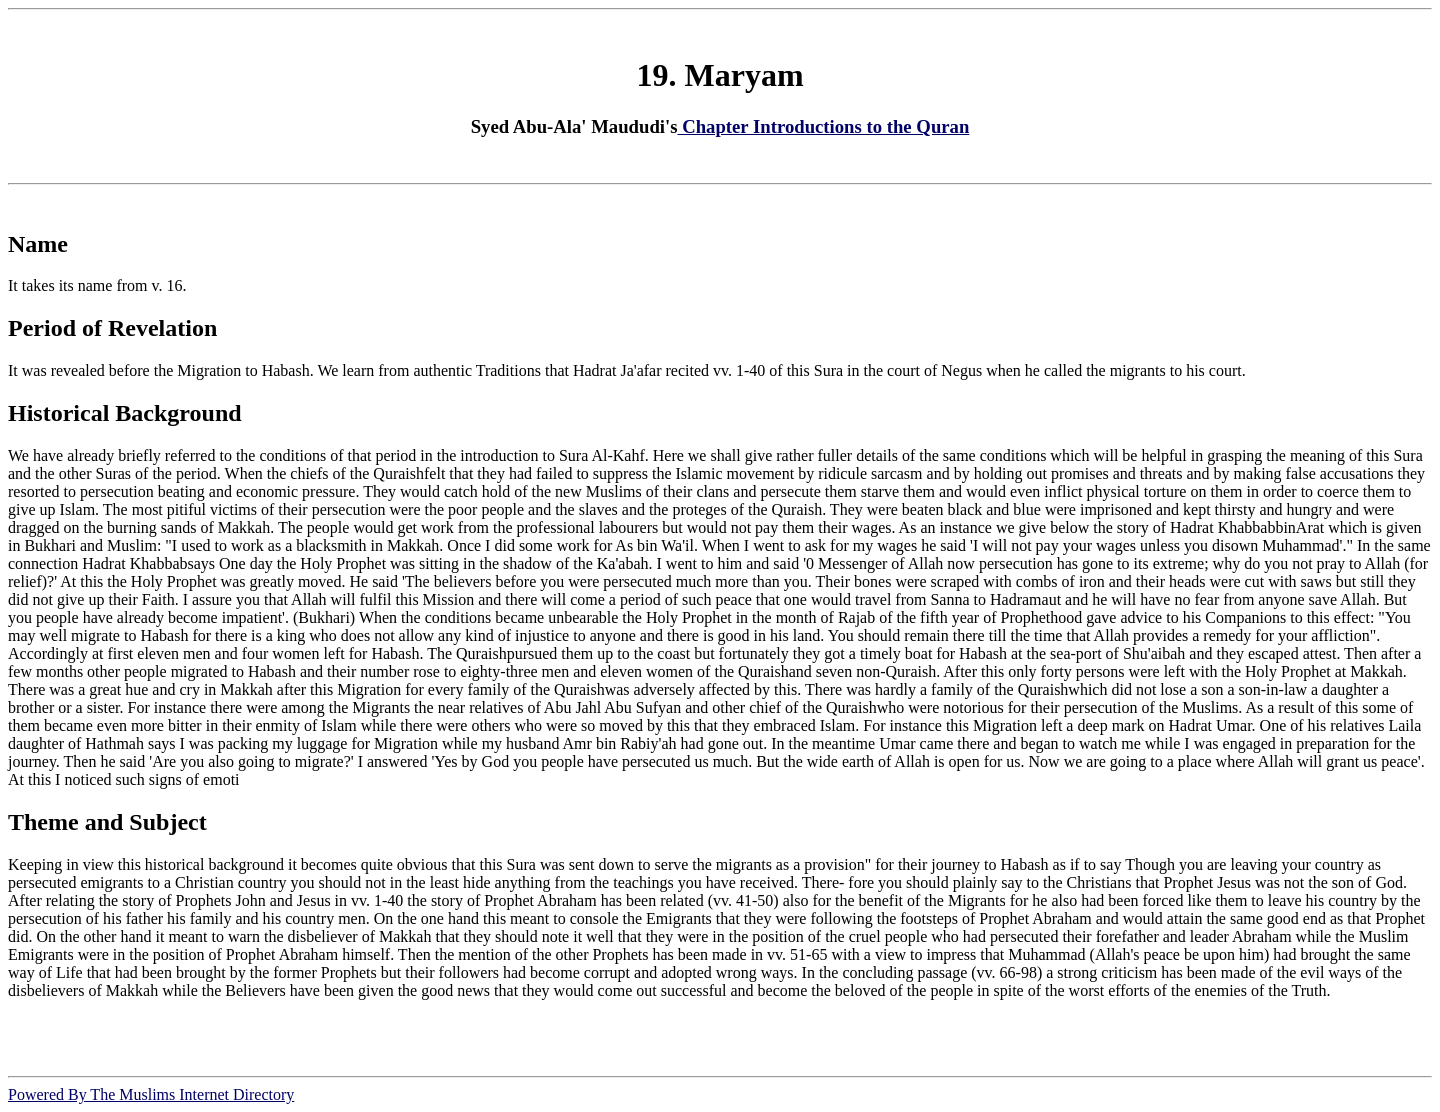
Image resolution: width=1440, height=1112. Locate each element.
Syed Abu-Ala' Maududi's (574, 126)
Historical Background (125, 413)
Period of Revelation (112, 328)
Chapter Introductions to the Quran (824, 126)
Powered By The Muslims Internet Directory (151, 1094)
